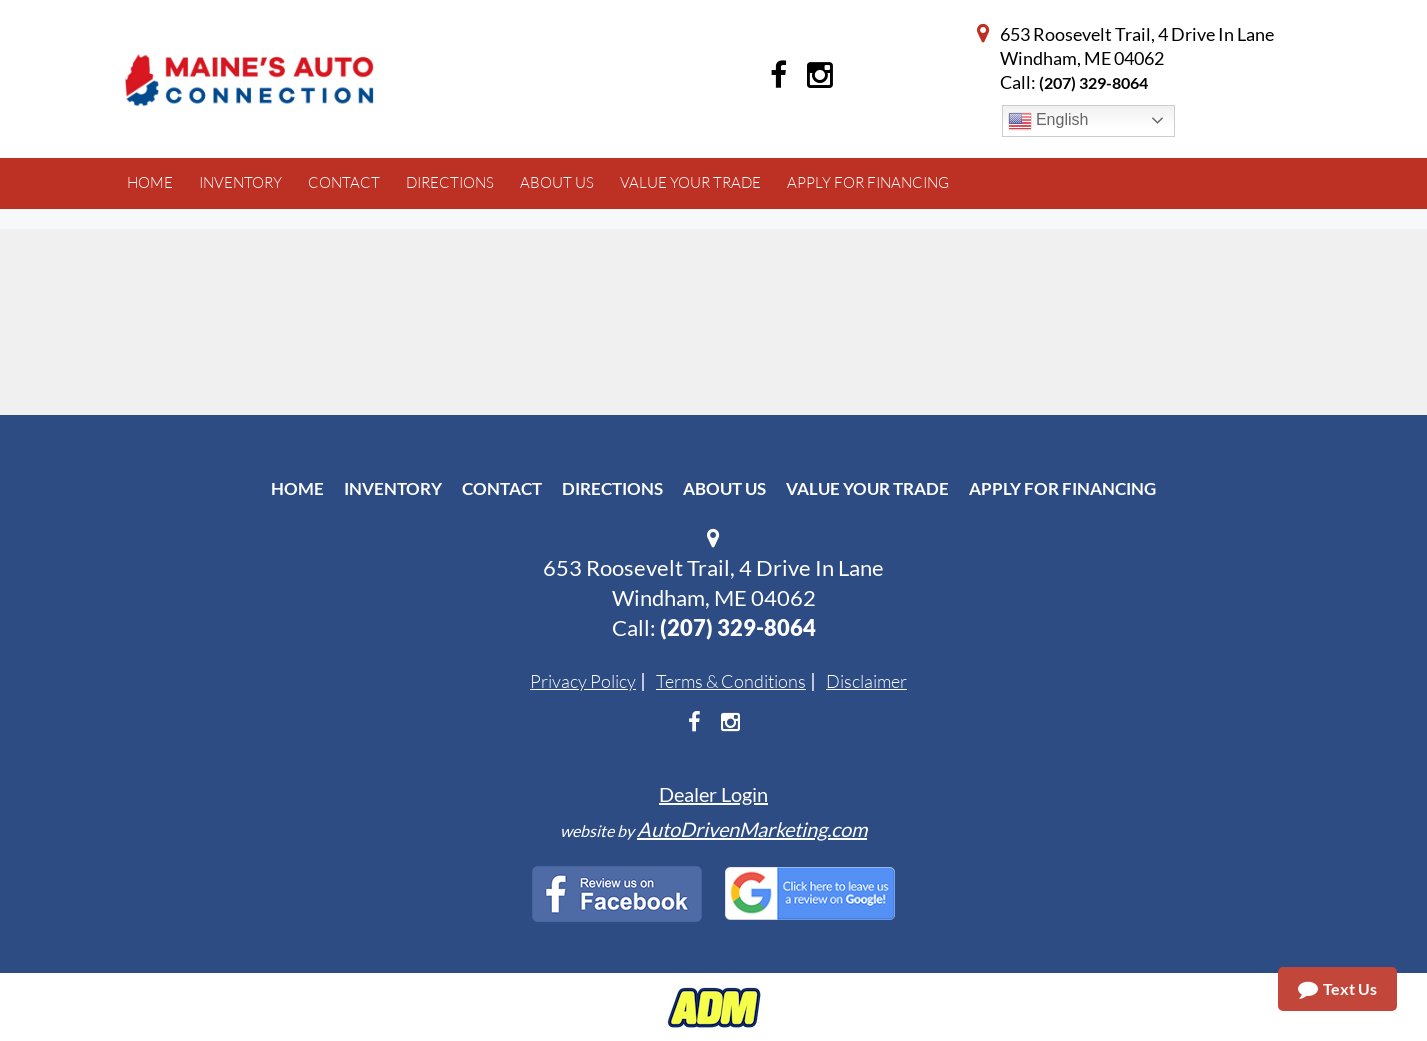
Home (297, 488)
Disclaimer (866, 681)
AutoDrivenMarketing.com (752, 829)
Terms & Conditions (731, 681)
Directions (612, 488)
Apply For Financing (1062, 488)
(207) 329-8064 (1093, 82)
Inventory (393, 488)
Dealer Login (713, 794)
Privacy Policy (583, 681)
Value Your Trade (867, 488)
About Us (724, 488)
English (1048, 121)
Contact (502, 488)
